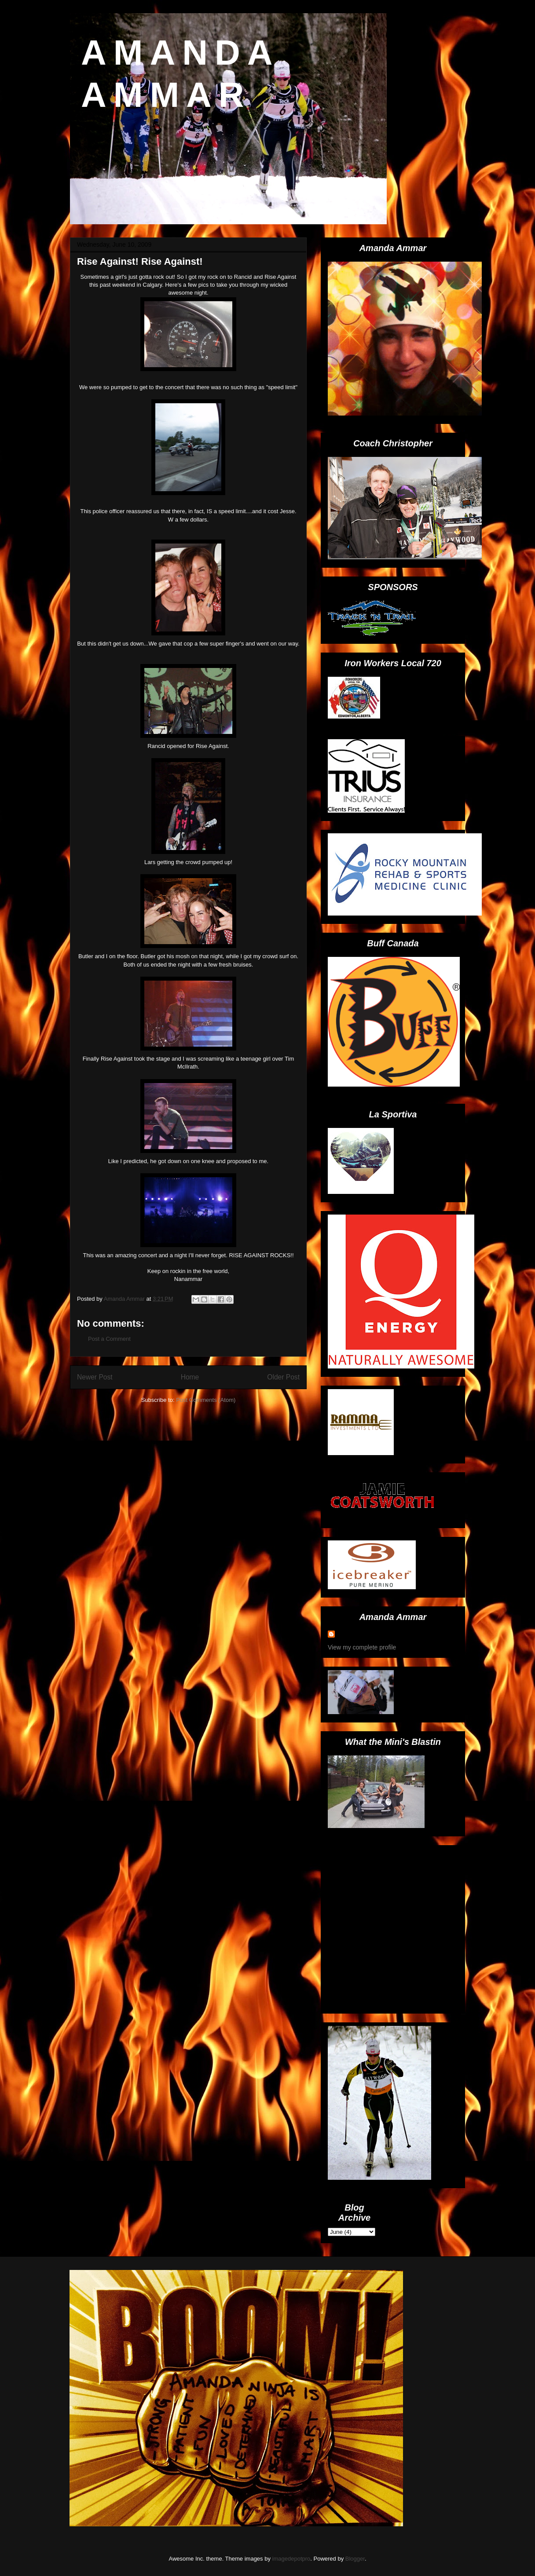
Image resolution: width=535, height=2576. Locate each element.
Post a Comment (109, 1338)
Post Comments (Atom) (205, 1400)
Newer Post (95, 1377)
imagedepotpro (291, 2558)
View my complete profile (362, 1647)
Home (190, 1377)
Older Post (283, 1377)
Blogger (355, 2558)
